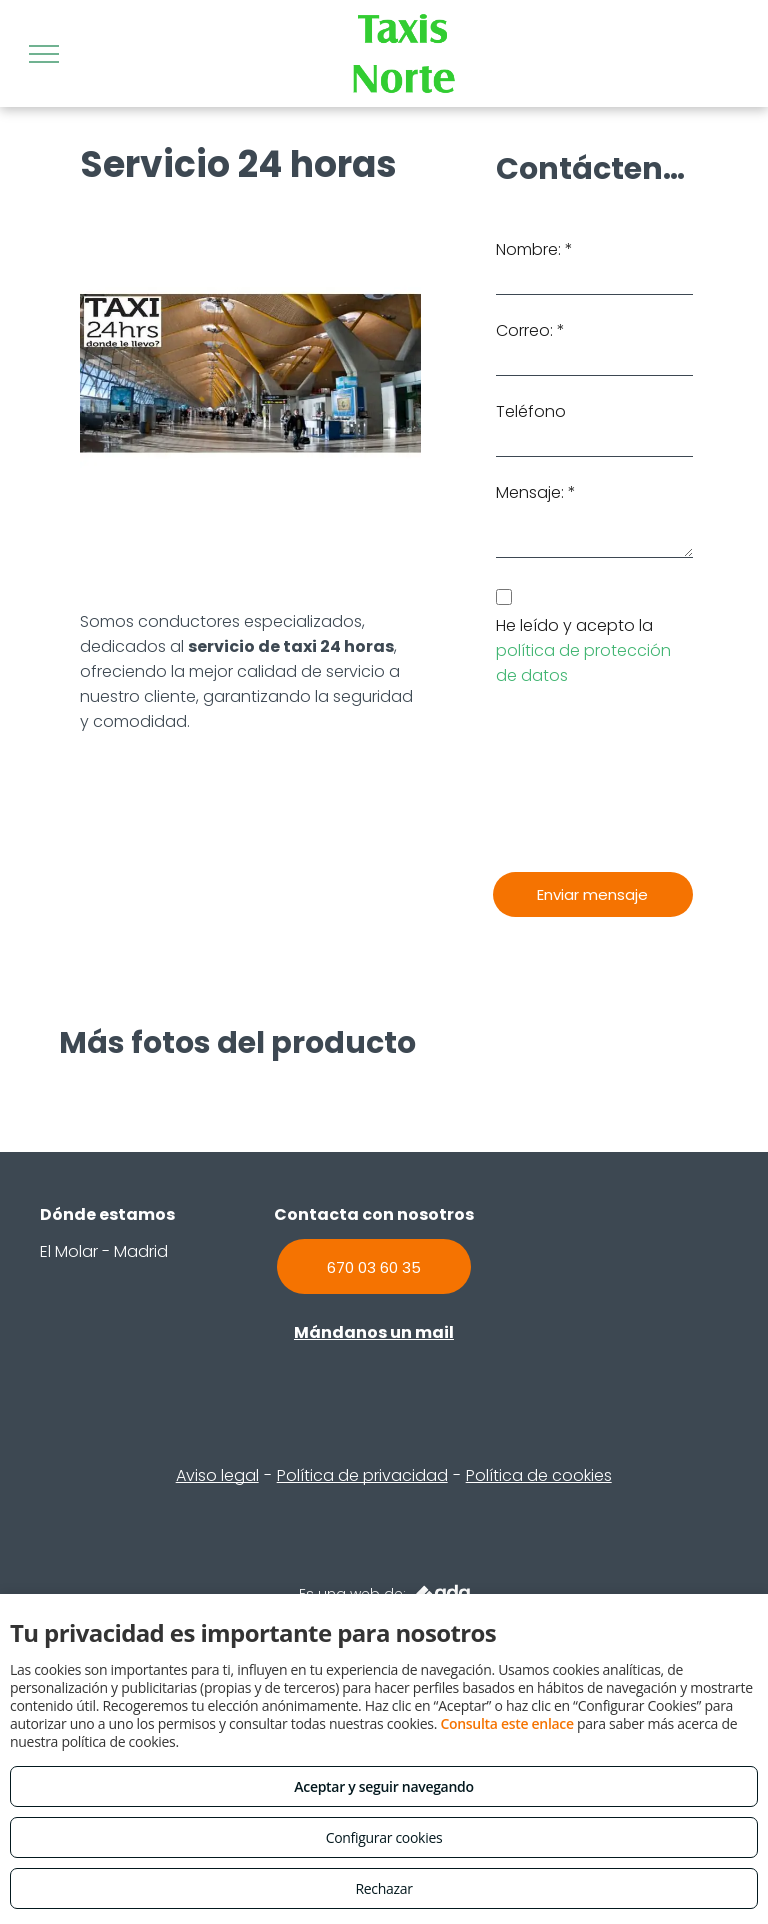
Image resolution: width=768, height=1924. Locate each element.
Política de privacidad (362, 1475)
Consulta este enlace (506, 1723)
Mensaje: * (536, 492)
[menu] (44, 54)
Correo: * (530, 330)
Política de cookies (539, 1475)
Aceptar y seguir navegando (383, 1786)
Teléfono (531, 411)
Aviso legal (217, 1475)
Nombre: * (534, 249)
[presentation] (578, 780)
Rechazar (383, 1888)
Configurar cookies (384, 1837)
